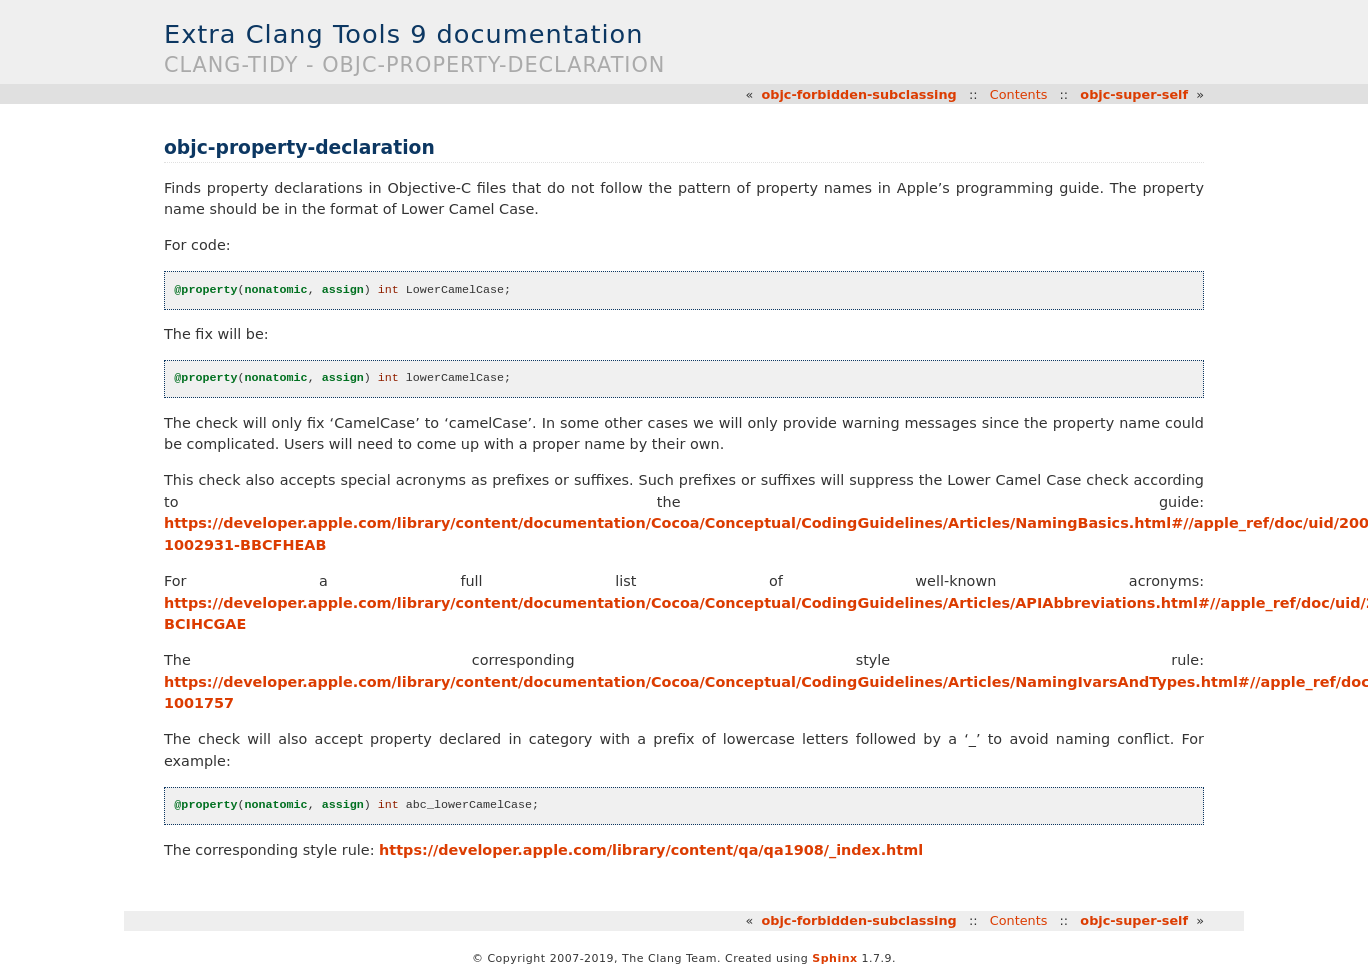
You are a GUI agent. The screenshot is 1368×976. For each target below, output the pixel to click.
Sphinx (834, 958)
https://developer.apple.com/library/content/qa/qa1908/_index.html (651, 850)
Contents (1019, 94)
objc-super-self (1134, 94)
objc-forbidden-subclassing (858, 94)
